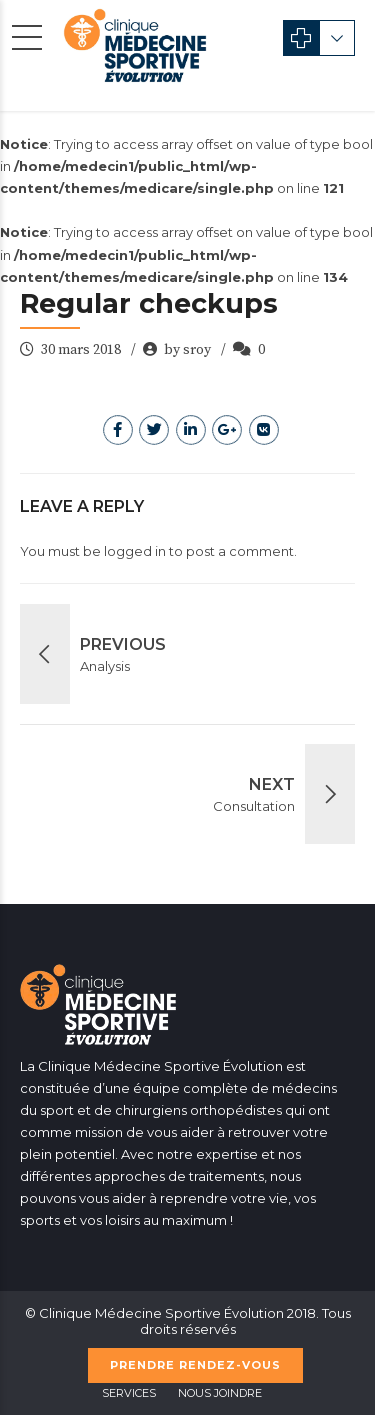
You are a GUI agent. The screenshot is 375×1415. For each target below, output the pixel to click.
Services (129, 1393)
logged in (135, 551)
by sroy (187, 350)
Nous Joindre (220, 1393)
